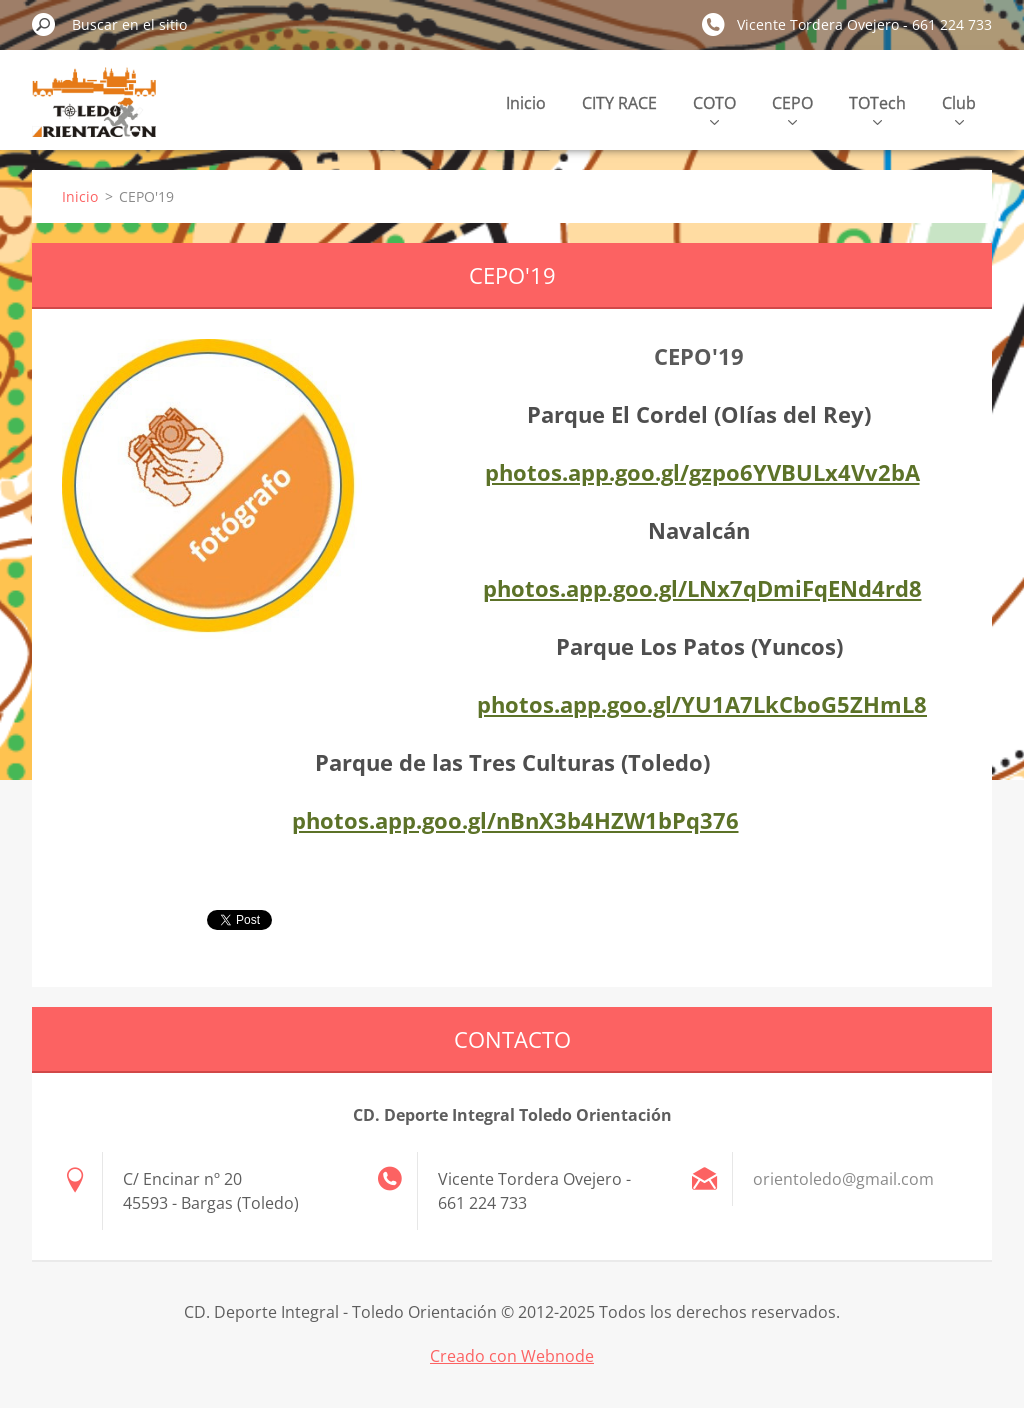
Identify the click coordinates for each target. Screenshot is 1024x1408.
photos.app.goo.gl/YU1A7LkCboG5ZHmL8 (702, 704)
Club (959, 108)
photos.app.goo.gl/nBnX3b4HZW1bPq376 (515, 820)
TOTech (877, 108)
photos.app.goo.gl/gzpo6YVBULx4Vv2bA (702, 472)
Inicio (526, 103)
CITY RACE (619, 103)
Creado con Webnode (512, 1356)
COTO (714, 108)
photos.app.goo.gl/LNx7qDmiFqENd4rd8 (702, 588)
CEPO (792, 108)
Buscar (44, 24)
